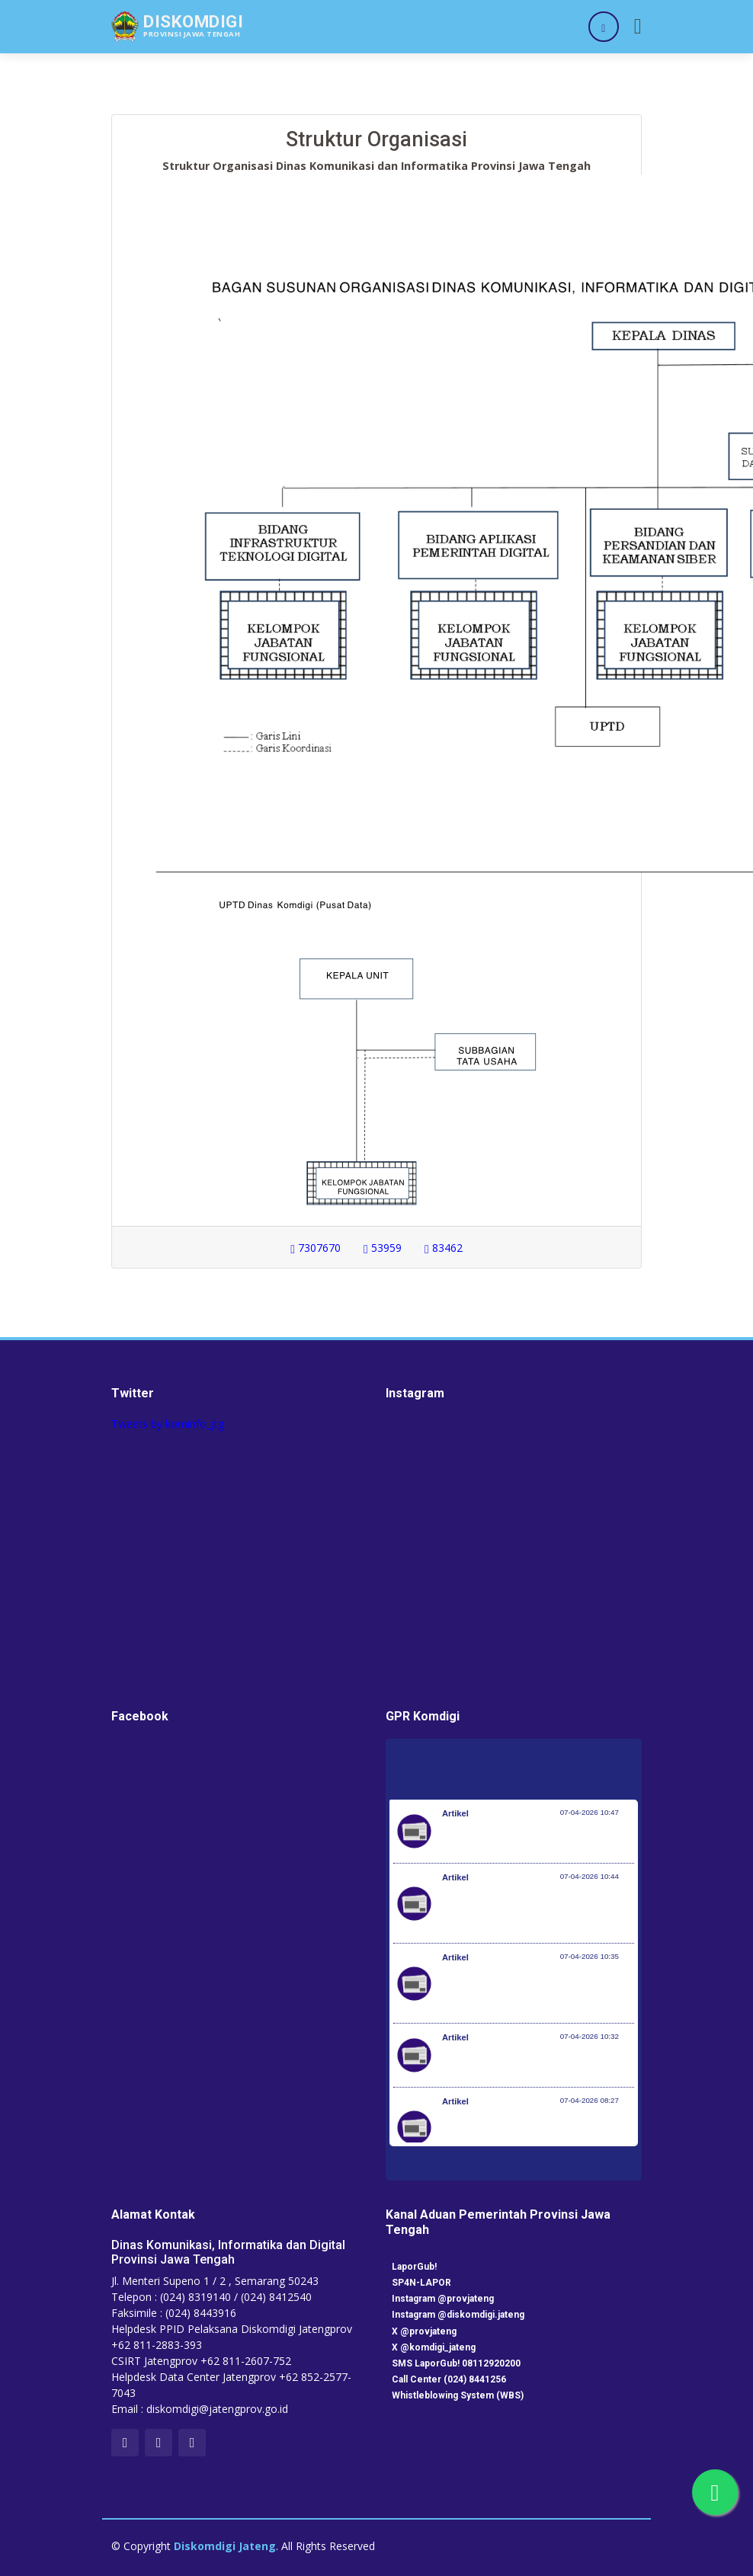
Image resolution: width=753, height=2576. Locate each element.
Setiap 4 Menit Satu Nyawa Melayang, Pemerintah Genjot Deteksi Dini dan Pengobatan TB (532, 1911)
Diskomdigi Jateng (225, 2546)
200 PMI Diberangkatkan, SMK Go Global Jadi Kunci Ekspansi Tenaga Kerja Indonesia (525, 2135)
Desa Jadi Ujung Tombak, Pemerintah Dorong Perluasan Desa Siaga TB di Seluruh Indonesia (531, 1991)
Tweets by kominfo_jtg (167, 1423)
